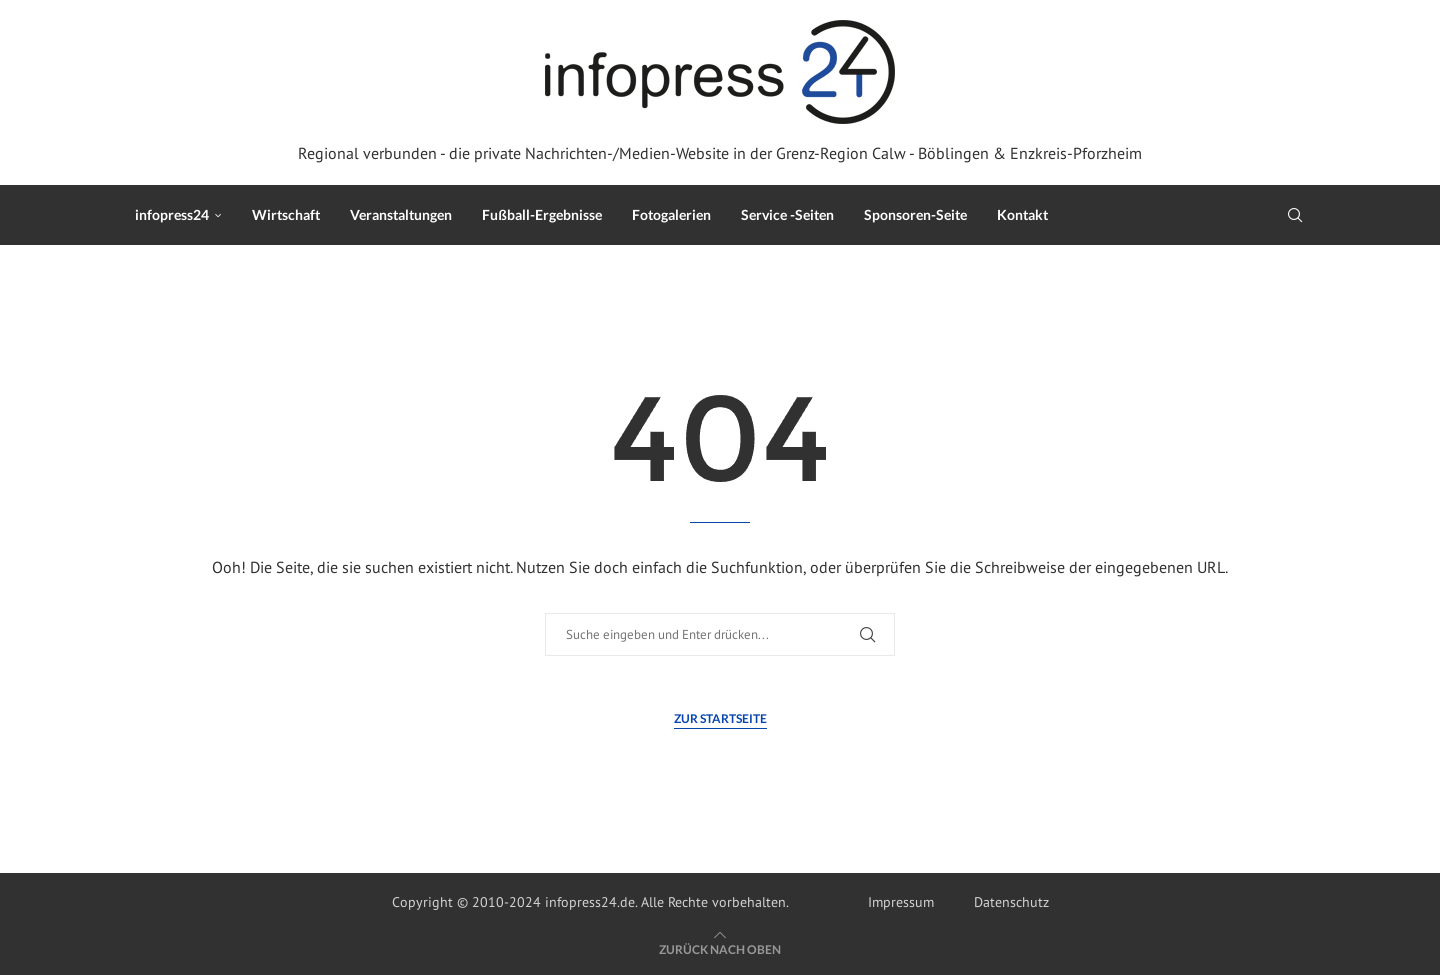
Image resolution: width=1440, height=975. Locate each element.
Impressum (901, 902)
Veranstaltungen (401, 214)
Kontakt (1022, 214)
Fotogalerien (671, 214)
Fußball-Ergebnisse (542, 214)
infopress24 (172, 214)
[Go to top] (720, 949)
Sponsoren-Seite (915, 214)
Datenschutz (1011, 902)
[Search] (1295, 215)
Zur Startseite (720, 718)
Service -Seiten (787, 214)
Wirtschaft (286, 214)
